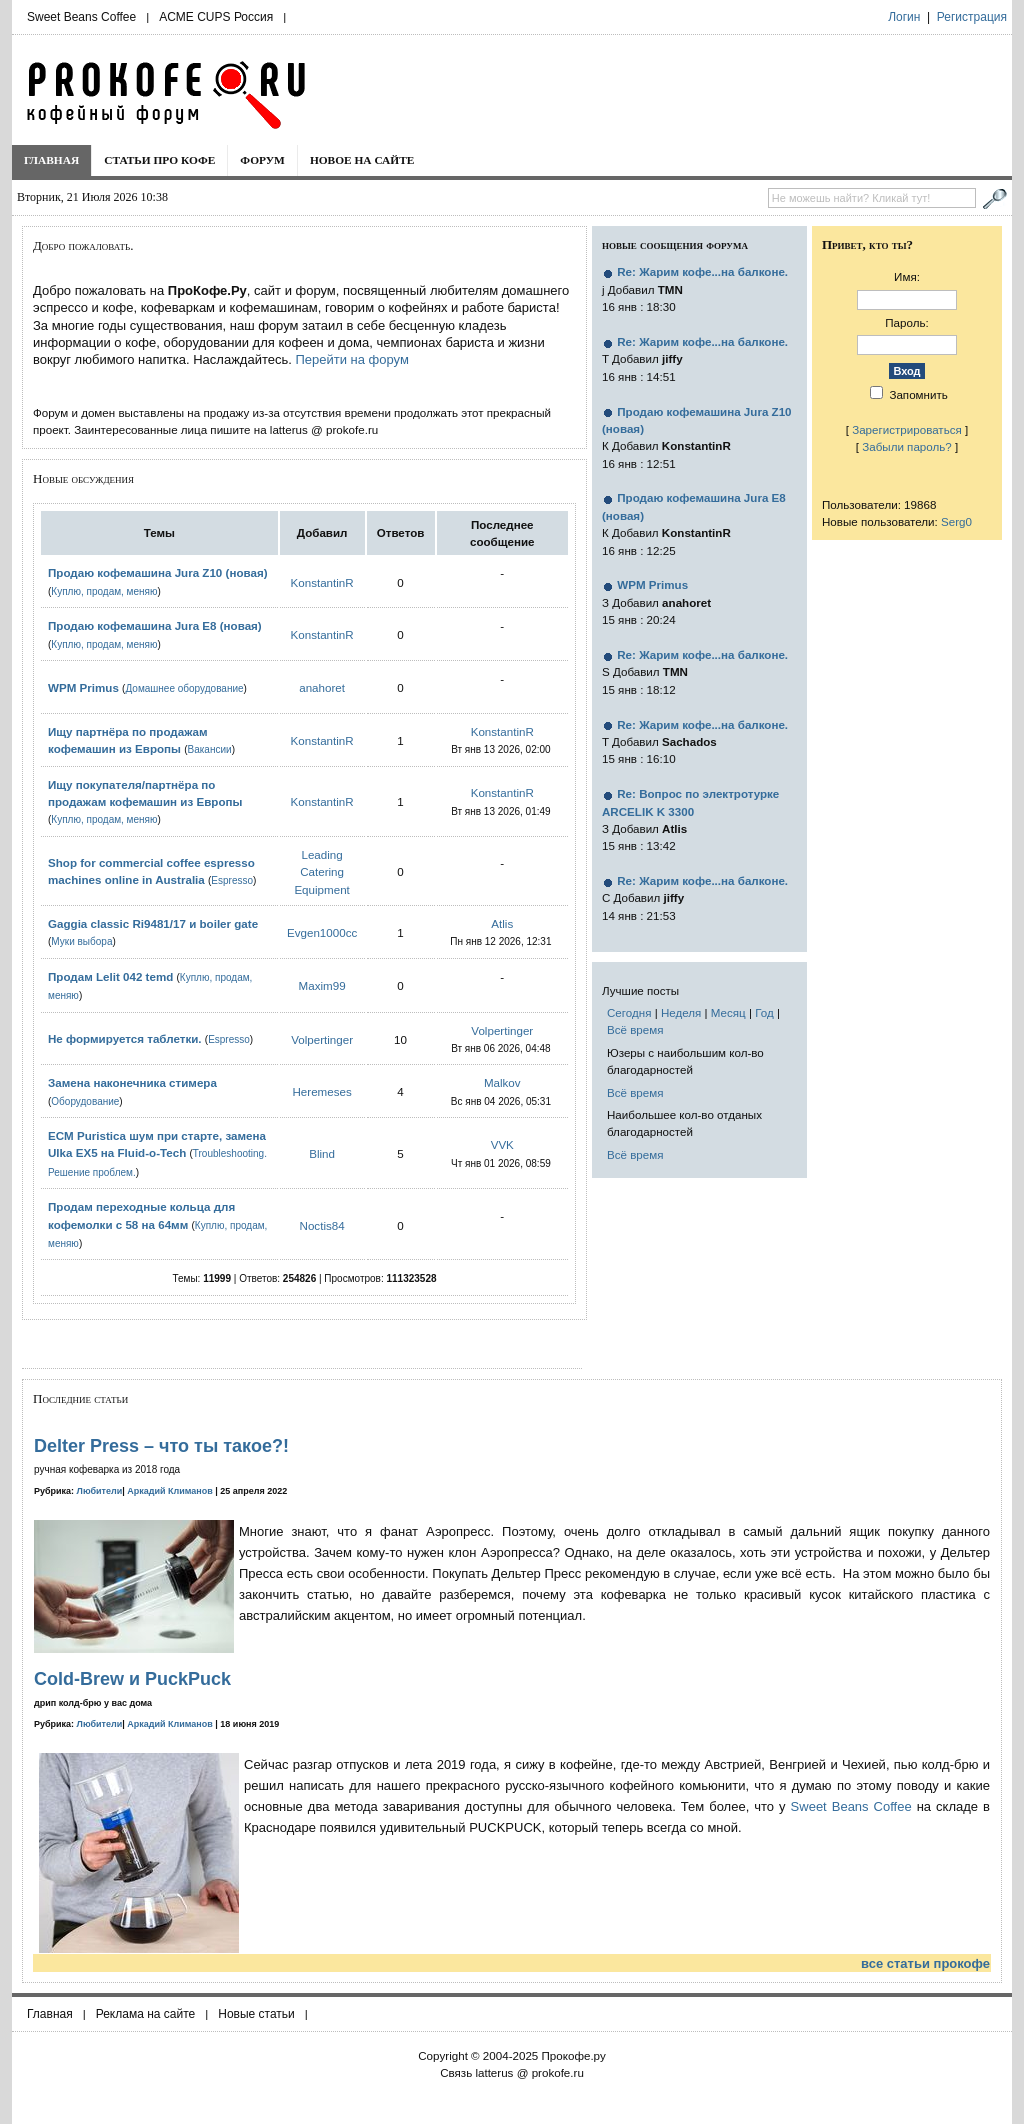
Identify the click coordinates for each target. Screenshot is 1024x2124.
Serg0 (956, 521)
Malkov (502, 1082)
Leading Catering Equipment (321, 872)
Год (764, 1012)
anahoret (322, 687)
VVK (502, 1144)
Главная (51, 160)
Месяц (728, 1012)
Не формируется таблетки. (125, 1038)
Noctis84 (322, 1225)
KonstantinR (322, 582)
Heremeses (321, 1091)
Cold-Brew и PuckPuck (132, 1679)
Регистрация (972, 17)
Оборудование (85, 1101)
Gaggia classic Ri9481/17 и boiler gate (153, 923)
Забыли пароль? (907, 446)
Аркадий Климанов (170, 1491)
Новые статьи (256, 2014)
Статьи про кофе (159, 160)
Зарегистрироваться (907, 429)
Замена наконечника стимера (132, 1082)
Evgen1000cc (322, 932)
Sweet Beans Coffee (81, 17)
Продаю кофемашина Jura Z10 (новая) (158, 572)
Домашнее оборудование (184, 688)
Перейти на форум (351, 359)
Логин (904, 17)
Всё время (635, 1029)
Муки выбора (81, 941)
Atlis (502, 923)
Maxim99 (322, 985)
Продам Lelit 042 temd (110, 976)
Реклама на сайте (146, 2014)
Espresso (232, 880)
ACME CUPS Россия (216, 17)
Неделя (681, 1012)
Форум (262, 160)
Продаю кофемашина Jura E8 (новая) (155, 625)
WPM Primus (85, 687)
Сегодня (629, 1012)
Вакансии (210, 749)
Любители (100, 1491)
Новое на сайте (362, 160)
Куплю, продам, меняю (104, 591)
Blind (322, 1153)
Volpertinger (322, 1039)
